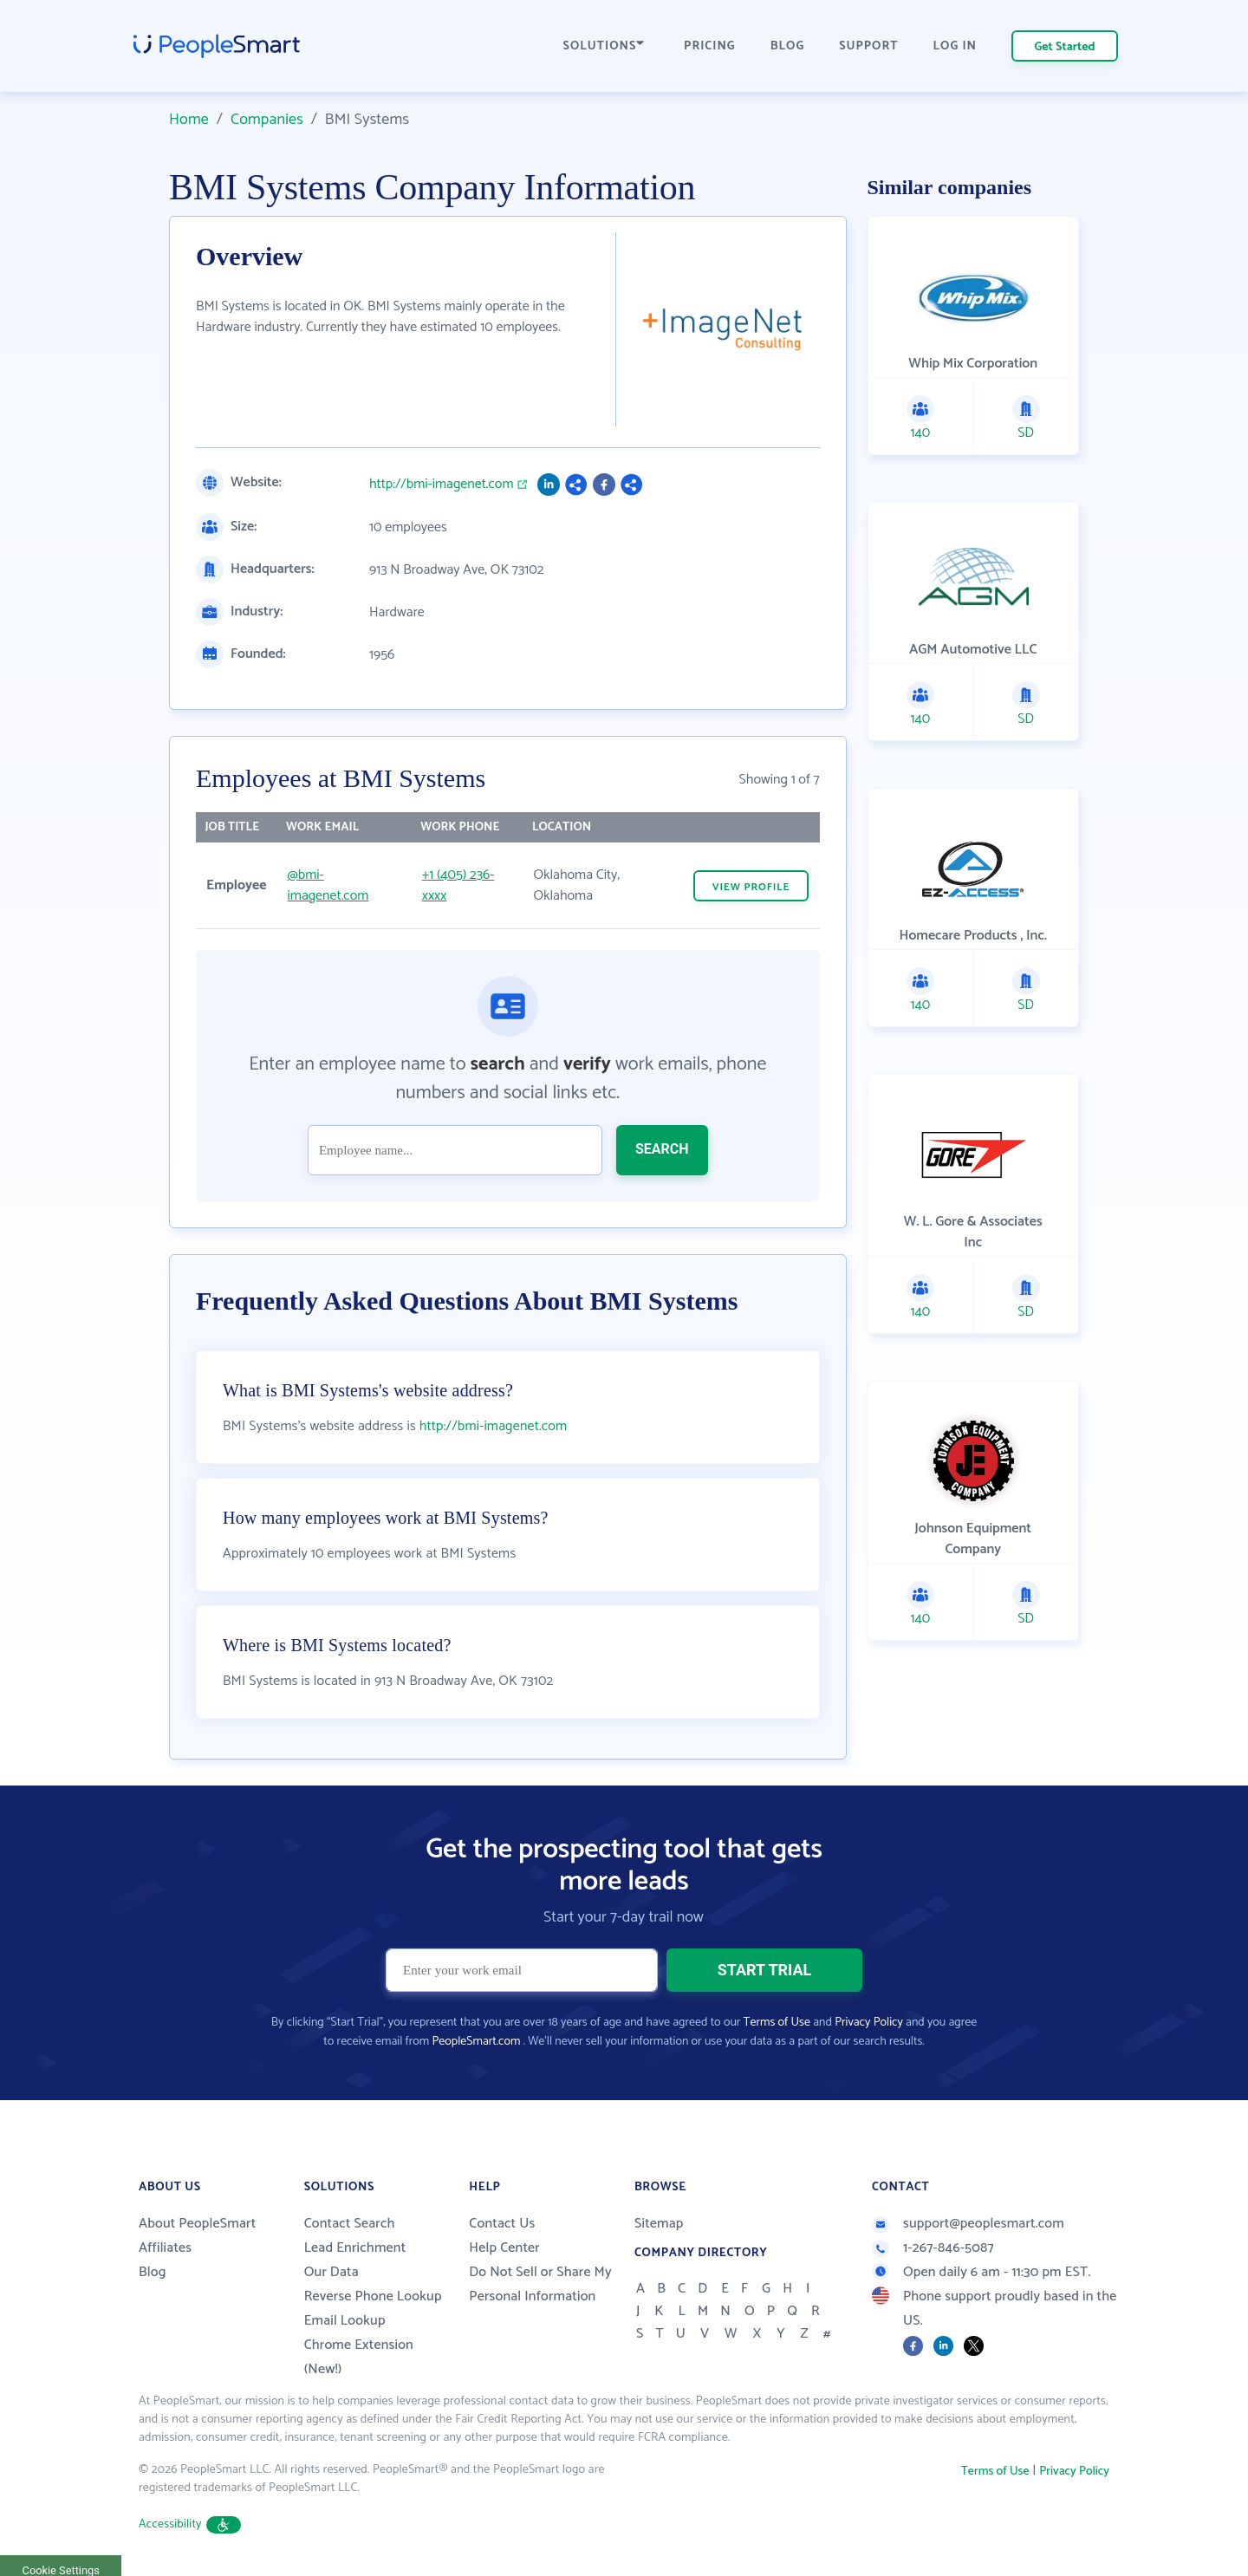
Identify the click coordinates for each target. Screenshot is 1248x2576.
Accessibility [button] (190, 2524)
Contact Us (502, 2223)
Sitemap (659, 2223)
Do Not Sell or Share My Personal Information (540, 2284)
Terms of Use (777, 2023)
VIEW (751, 887)
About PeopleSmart (197, 2223)
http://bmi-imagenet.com (441, 484)
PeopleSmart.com (476, 2042)
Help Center (504, 2248)
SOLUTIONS (604, 46)
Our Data (331, 2272)
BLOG (787, 46)
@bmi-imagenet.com (328, 885)
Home (189, 120)
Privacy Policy (869, 2023)
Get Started (1065, 47)
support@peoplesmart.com (968, 2223)
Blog (152, 2272)
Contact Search (349, 2223)
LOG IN (955, 46)
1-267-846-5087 (933, 2248)
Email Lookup (345, 2320)
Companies (267, 120)
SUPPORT (868, 46)
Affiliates (165, 2248)
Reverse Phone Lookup (373, 2296)
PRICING (710, 46)
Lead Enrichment (355, 2248)
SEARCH (662, 1149)
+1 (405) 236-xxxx (458, 885)
